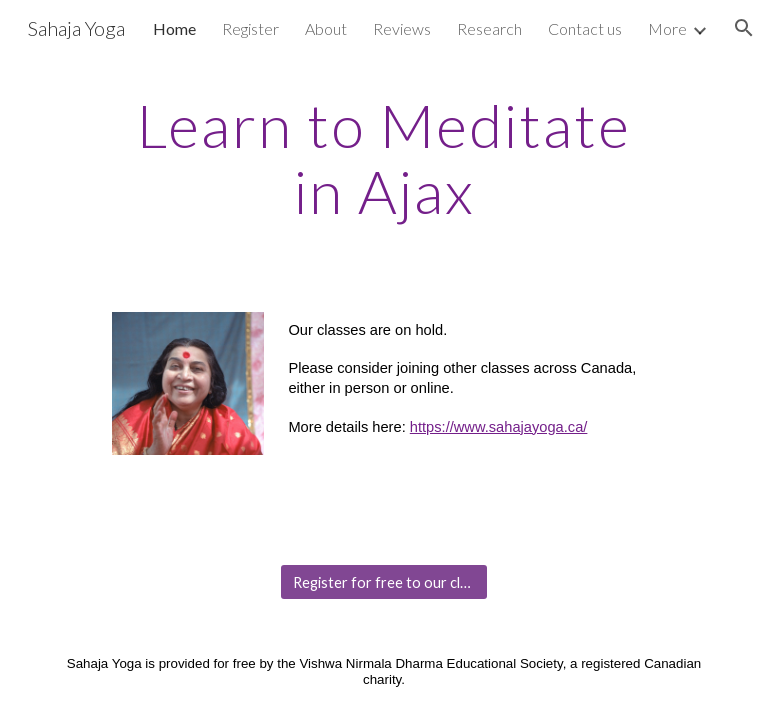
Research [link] (489, 28)
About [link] (326, 28)
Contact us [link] (585, 28)
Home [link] (174, 28)
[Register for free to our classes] (383, 582)
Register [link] (250, 28)
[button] (744, 28)
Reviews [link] (402, 28)
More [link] (667, 28)
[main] (383, 158)
